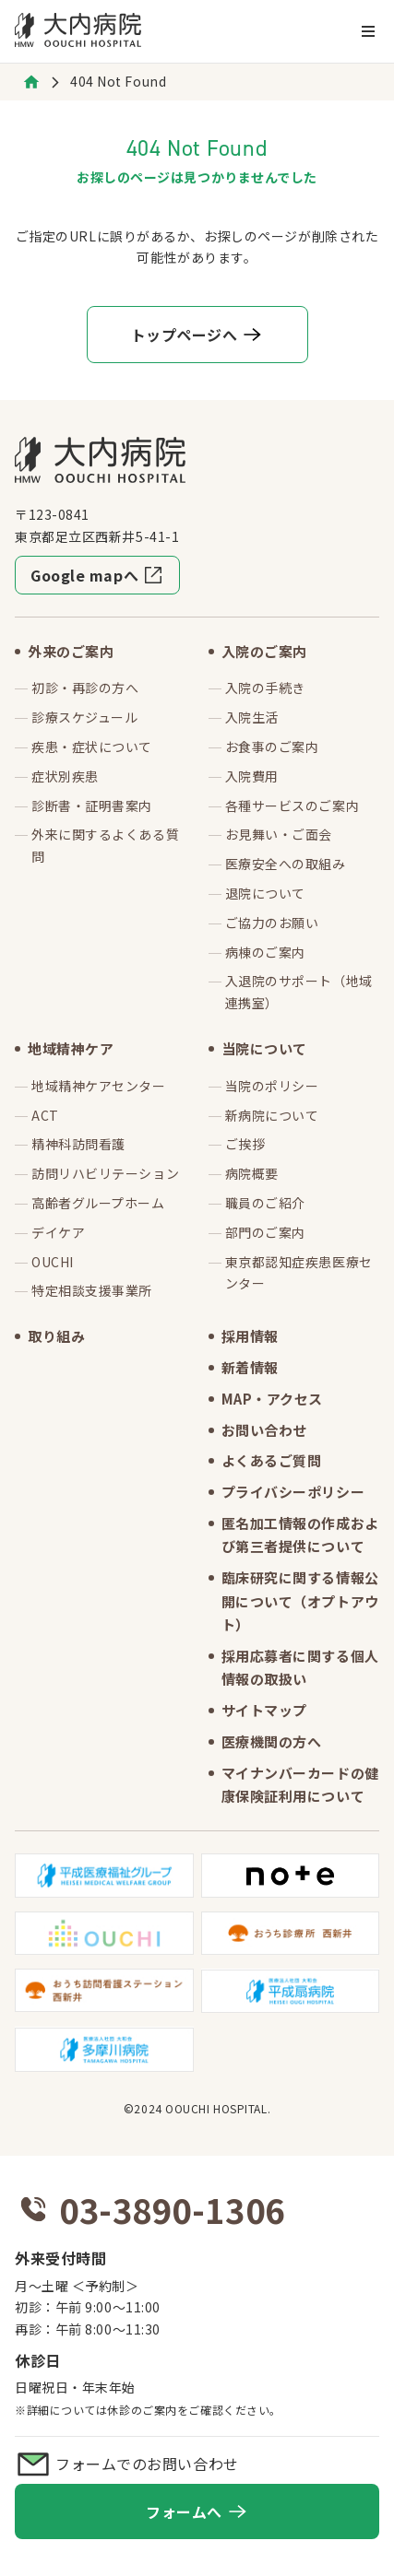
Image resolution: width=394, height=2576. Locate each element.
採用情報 (250, 1336)
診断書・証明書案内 (91, 805)
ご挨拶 (245, 1144)
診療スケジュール (84, 717)
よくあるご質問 (271, 1460)
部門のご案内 (265, 1232)
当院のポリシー (272, 1085)
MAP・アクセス (272, 1398)
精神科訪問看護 (78, 1144)
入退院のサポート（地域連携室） (299, 991)
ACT (45, 1115)
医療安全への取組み (285, 863)
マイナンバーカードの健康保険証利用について (300, 1784)
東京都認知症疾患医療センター (299, 1273)
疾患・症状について (91, 746)
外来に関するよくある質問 (105, 845)
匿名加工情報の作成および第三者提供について (300, 1535)
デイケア (58, 1232)
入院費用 (252, 776)
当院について (264, 1048)
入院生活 (252, 717)
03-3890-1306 (172, 2209)
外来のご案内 (70, 651)
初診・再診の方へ (84, 687)
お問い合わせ (264, 1430)
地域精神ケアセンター (98, 1085)
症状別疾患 (65, 776)
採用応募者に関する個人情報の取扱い (300, 1667)
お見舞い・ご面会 (278, 834)
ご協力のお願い (272, 922)
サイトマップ (264, 1710)
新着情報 (250, 1367)
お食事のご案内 (272, 746)
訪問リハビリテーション (105, 1173)
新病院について (272, 1115)
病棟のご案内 (265, 952)
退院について (265, 893)
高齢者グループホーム (98, 1203)
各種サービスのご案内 (292, 805)
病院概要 (252, 1173)
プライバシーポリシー (293, 1491)
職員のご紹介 (265, 1203)
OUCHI (52, 1262)
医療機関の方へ (271, 1741)
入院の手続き (265, 687)
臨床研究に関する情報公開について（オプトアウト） (300, 1601)
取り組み (56, 1336)
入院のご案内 (264, 651)
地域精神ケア (70, 1048)
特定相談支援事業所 (91, 1290)
